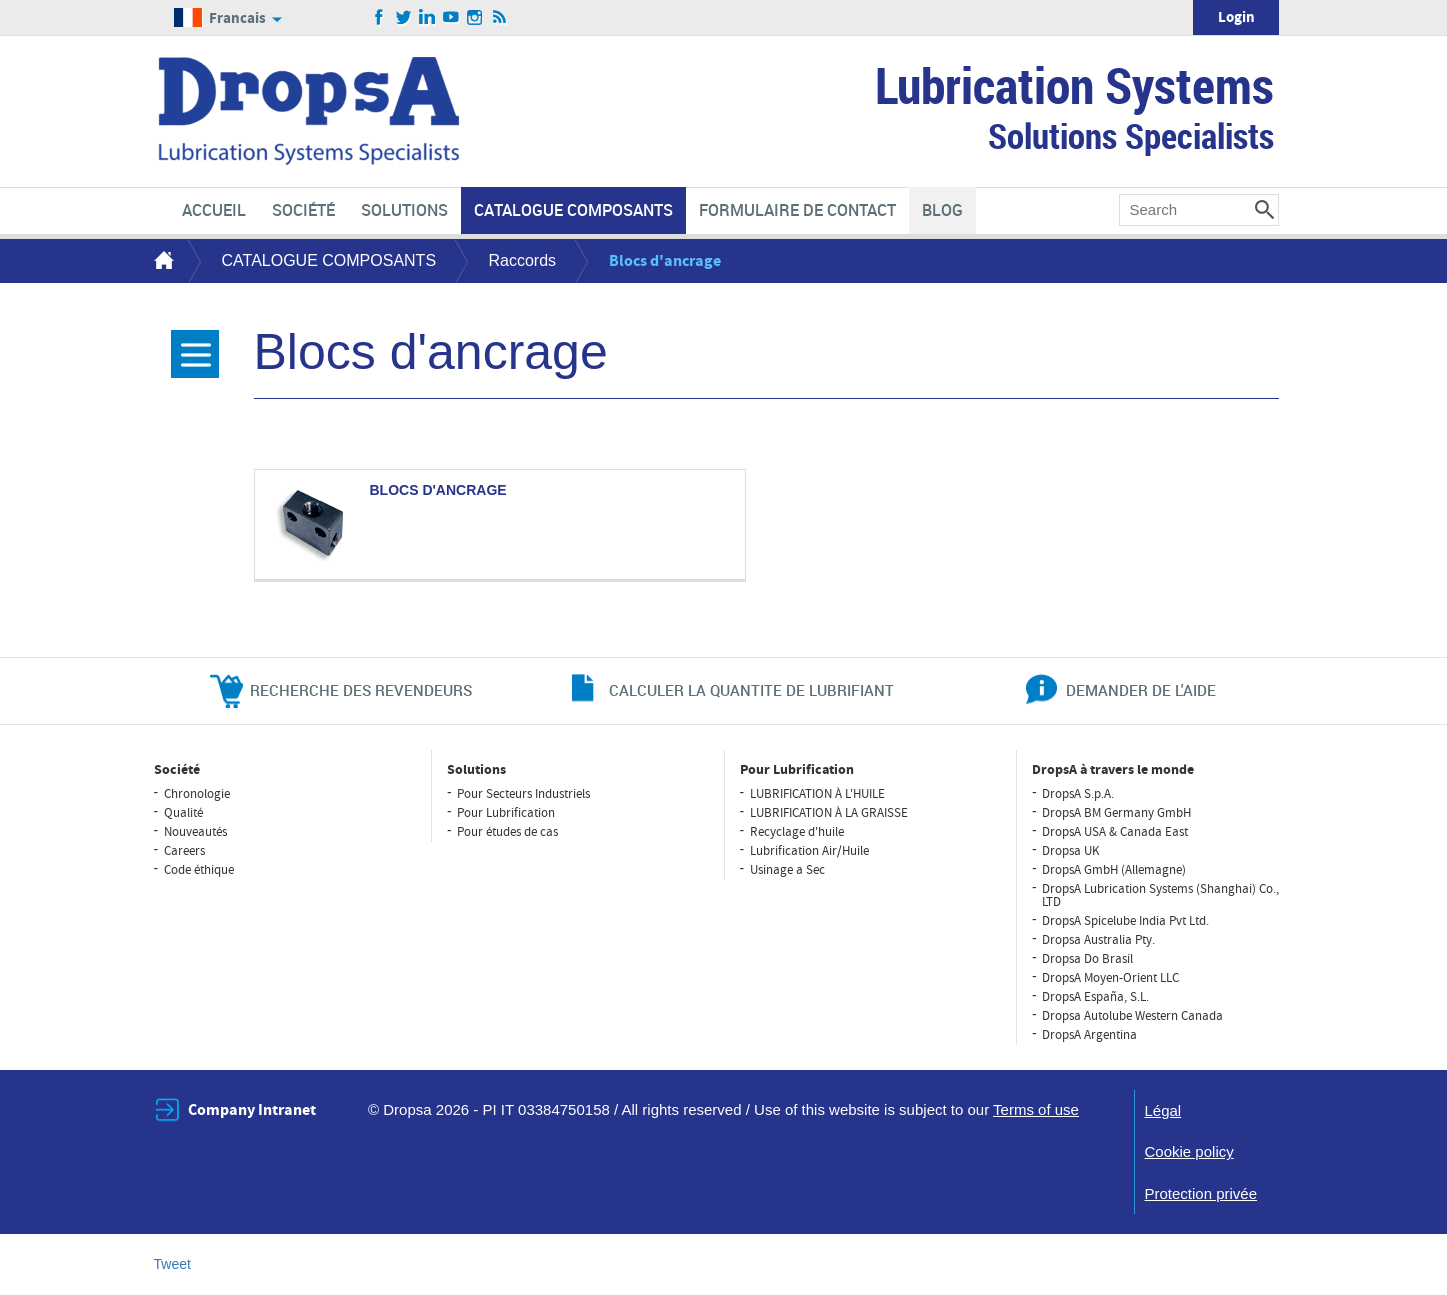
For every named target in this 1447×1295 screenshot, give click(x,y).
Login (1236, 17)
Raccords (523, 260)
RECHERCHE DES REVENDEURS (361, 690)
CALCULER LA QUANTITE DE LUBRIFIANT (751, 690)
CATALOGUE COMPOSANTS (329, 260)
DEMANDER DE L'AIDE (1141, 690)
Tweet (172, 1264)
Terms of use (1036, 1109)
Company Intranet (252, 1110)
